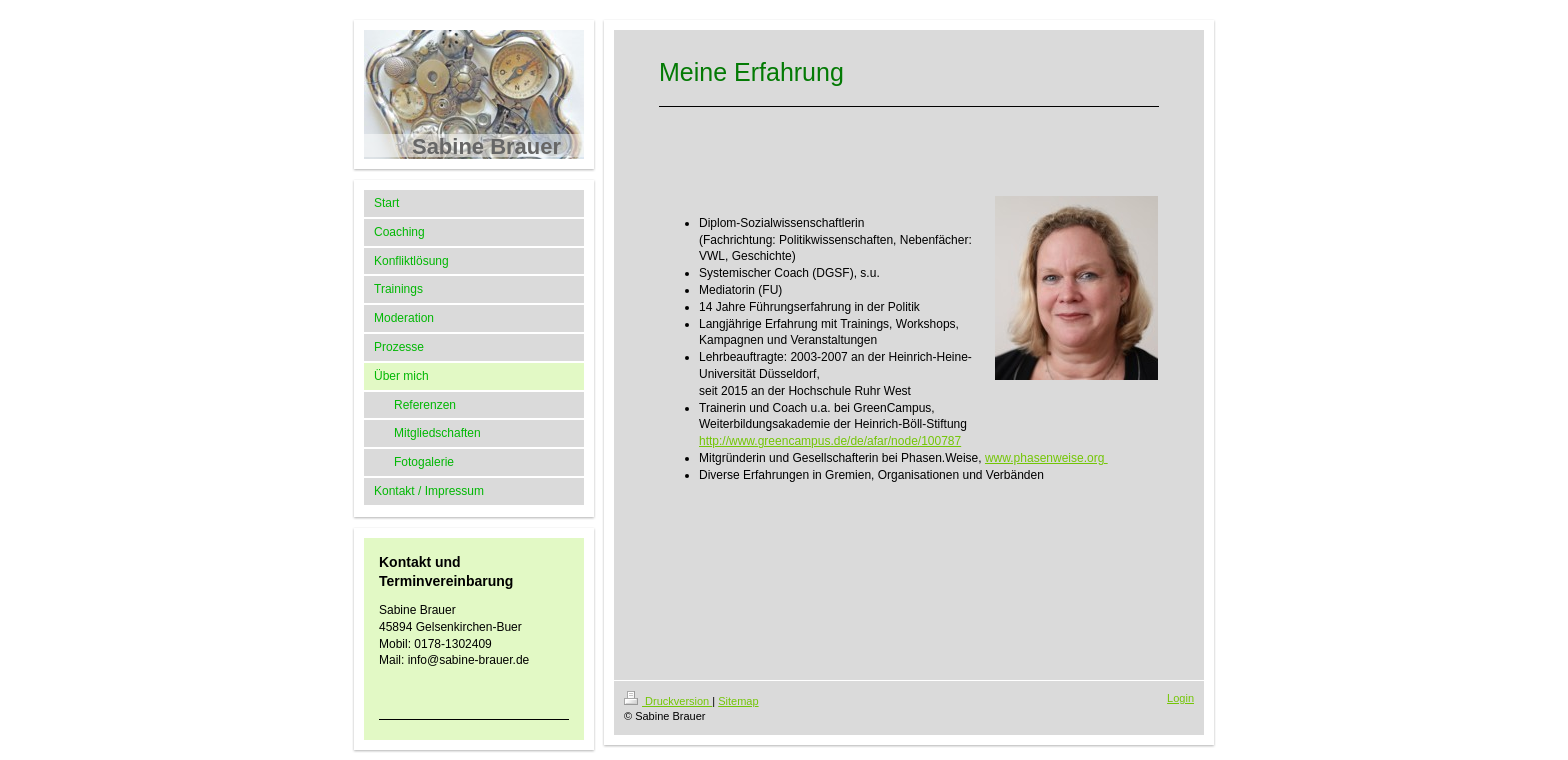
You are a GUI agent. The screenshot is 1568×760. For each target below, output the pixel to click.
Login (1180, 698)
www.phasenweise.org (1046, 458)
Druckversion (668, 701)
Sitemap (738, 701)
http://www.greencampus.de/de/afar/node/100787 (830, 441)
